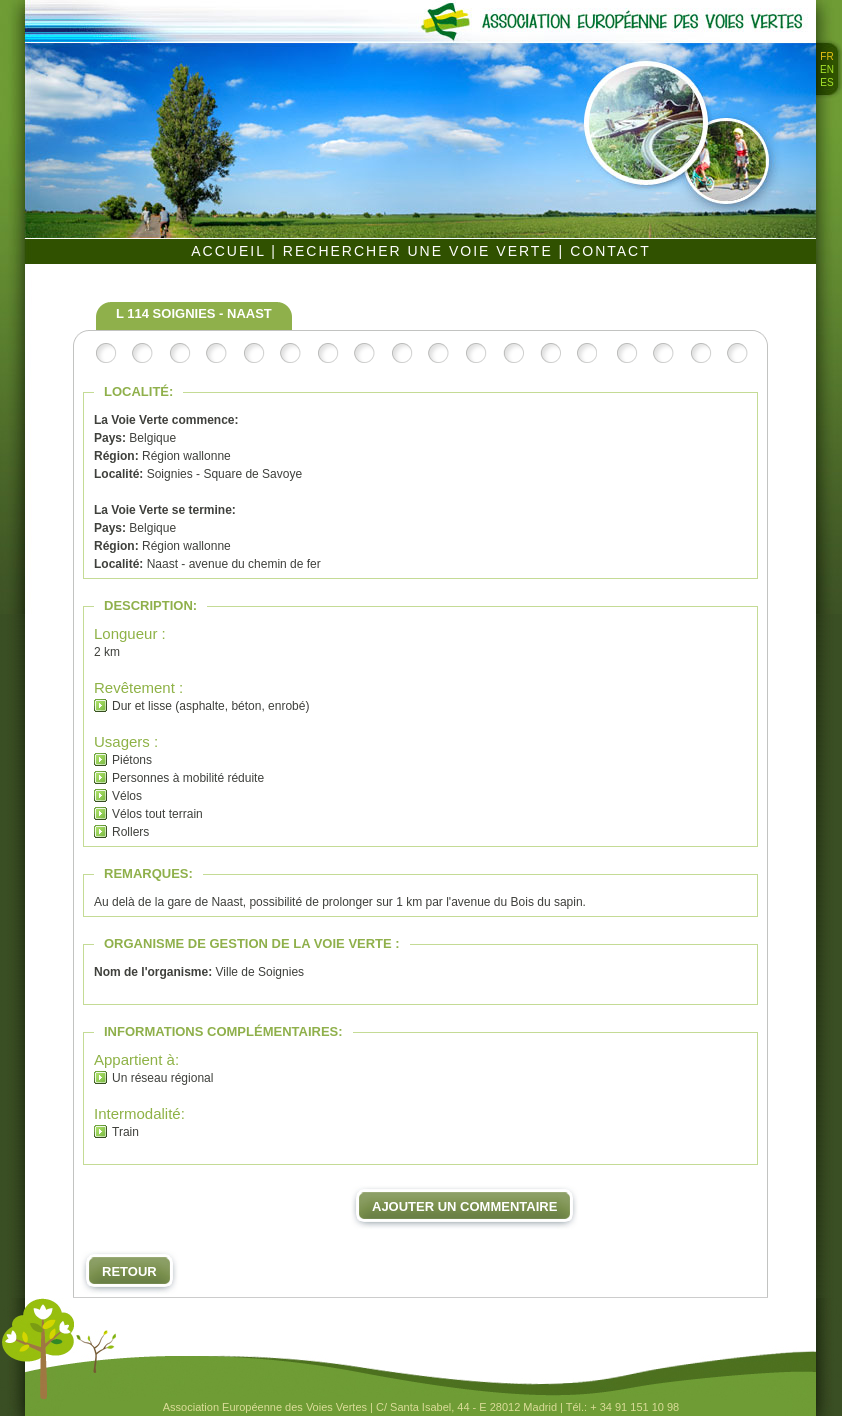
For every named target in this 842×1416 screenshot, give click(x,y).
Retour (129, 1271)
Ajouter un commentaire (464, 1206)
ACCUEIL (231, 251)
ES (826, 82)
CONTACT (610, 251)
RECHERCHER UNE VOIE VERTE (421, 251)
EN (827, 69)
